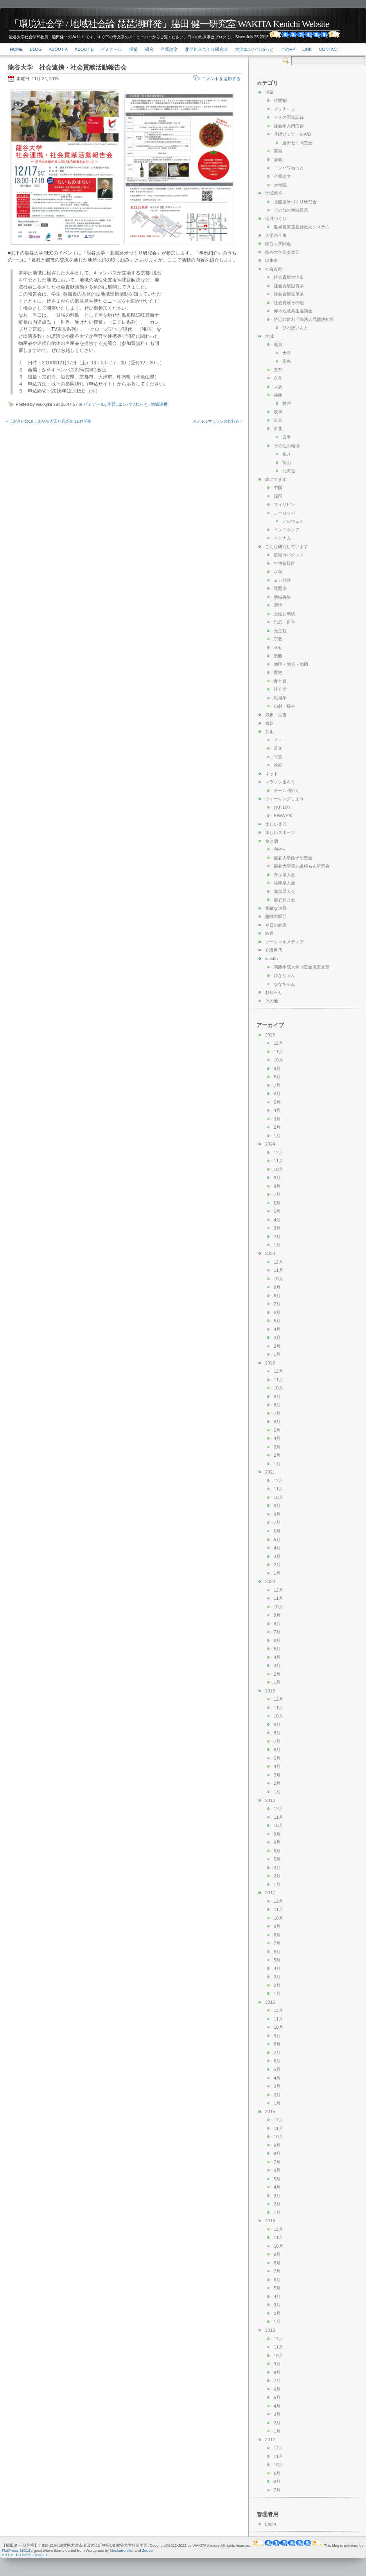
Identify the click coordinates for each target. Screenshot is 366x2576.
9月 (277, 1068)
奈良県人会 (284, 874)
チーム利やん (287, 790)
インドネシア (287, 529)
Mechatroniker (122, 2550)
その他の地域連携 (291, 210)
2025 (270, 1035)
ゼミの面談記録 (289, 117)
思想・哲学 (284, 622)
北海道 (288, 470)
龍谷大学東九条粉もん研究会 (302, 866)
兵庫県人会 (284, 882)
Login (270, 2524)
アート (280, 740)
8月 (277, 1076)
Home (16, 49)
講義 (278, 159)
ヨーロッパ (284, 513)
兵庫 (278, 395)
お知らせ (273, 992)
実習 (111, 404)
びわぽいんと (295, 327)
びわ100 (282, 807)
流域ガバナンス (289, 554)
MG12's (26, 2550)
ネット (271, 773)
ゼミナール (111, 49)
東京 (278, 420)
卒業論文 (169, 49)
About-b (84, 49)
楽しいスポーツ (280, 832)
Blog (36, 49)
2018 (270, 1800)
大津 (286, 353)
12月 (278, 1043)
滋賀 (278, 344)
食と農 (280, 681)
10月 (278, 1060)
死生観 (280, 630)
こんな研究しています (286, 546)
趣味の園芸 (276, 916)
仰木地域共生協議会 (293, 310)
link (307, 49)
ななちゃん (284, 984)
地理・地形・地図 (291, 664)
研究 (149, 49)
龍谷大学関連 (278, 243)
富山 (286, 462)
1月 (277, 1135)
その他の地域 (287, 445)
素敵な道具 (276, 908)
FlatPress (10, 2550)
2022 (270, 1363)
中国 (278, 487)
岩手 (286, 437)
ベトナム (282, 538)
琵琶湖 (280, 588)
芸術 (269, 731)
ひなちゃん (284, 975)
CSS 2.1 (41, 2555)
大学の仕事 (276, 235)
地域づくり (276, 218)
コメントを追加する (221, 78)
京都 (278, 369)
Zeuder (148, 2550)
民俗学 (280, 698)
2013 (270, 2330)
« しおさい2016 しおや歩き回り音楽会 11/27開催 (49, 421)
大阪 (278, 386)
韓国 (278, 496)
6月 (277, 1093)
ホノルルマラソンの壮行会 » (217, 421)
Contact (329, 49)
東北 (278, 428)
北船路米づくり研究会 (206, 49)
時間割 (280, 100)
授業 (133, 49)
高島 (286, 361)
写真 (278, 757)
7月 (277, 1085)
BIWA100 (283, 815)
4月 (277, 1110)
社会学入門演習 (289, 126)
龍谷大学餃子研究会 (293, 857)
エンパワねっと (133, 404)
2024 (270, 1144)
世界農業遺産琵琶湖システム (302, 226)
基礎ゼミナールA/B (292, 134)
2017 (270, 1892)
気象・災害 (276, 714)
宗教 (278, 638)
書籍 (269, 723)
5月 (277, 1102)
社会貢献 (273, 269)
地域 (269, 336)
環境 (278, 605)
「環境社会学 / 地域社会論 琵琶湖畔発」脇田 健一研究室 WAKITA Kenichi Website (169, 24)
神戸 (286, 403)
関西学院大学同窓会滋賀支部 (302, 966)
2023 (270, 1253)
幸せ (278, 647)
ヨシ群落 (282, 580)
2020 (270, 1581)
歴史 (278, 672)
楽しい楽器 (276, 824)
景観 (278, 655)
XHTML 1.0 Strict (16, 2555)
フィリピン (284, 504)
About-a (58, 49)
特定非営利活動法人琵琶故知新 (304, 319)
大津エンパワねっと (254, 49)
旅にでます (276, 479)
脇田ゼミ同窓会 (297, 142)
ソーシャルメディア (284, 941)
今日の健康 (276, 925)
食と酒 (271, 841)
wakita (271, 958)
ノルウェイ (293, 521)
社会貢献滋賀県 (289, 285)
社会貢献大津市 (289, 277)
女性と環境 (284, 613)
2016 (270, 2002)
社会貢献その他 (289, 302)
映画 (278, 765)
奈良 (278, 378)
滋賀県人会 (284, 891)
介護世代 (273, 950)
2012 (270, 2439)
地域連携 (159, 404)
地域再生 (282, 597)
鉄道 (269, 933)
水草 (278, 571)
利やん (280, 849)
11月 (278, 1051)
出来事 (271, 260)
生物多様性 (284, 563)
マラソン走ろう (280, 782)
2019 (270, 1691)
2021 (270, 1472)
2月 (277, 1127)
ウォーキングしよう (284, 798)
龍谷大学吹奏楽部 (282, 252)
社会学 (280, 689)
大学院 (280, 185)
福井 (286, 454)
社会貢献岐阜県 (289, 294)
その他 (271, 1000)
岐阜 (278, 411)
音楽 (278, 748)
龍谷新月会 (284, 899)
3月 (277, 1119)
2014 (270, 2220)
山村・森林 (284, 706)
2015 (270, 2111)
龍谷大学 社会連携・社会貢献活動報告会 (67, 67)
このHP (288, 49)
